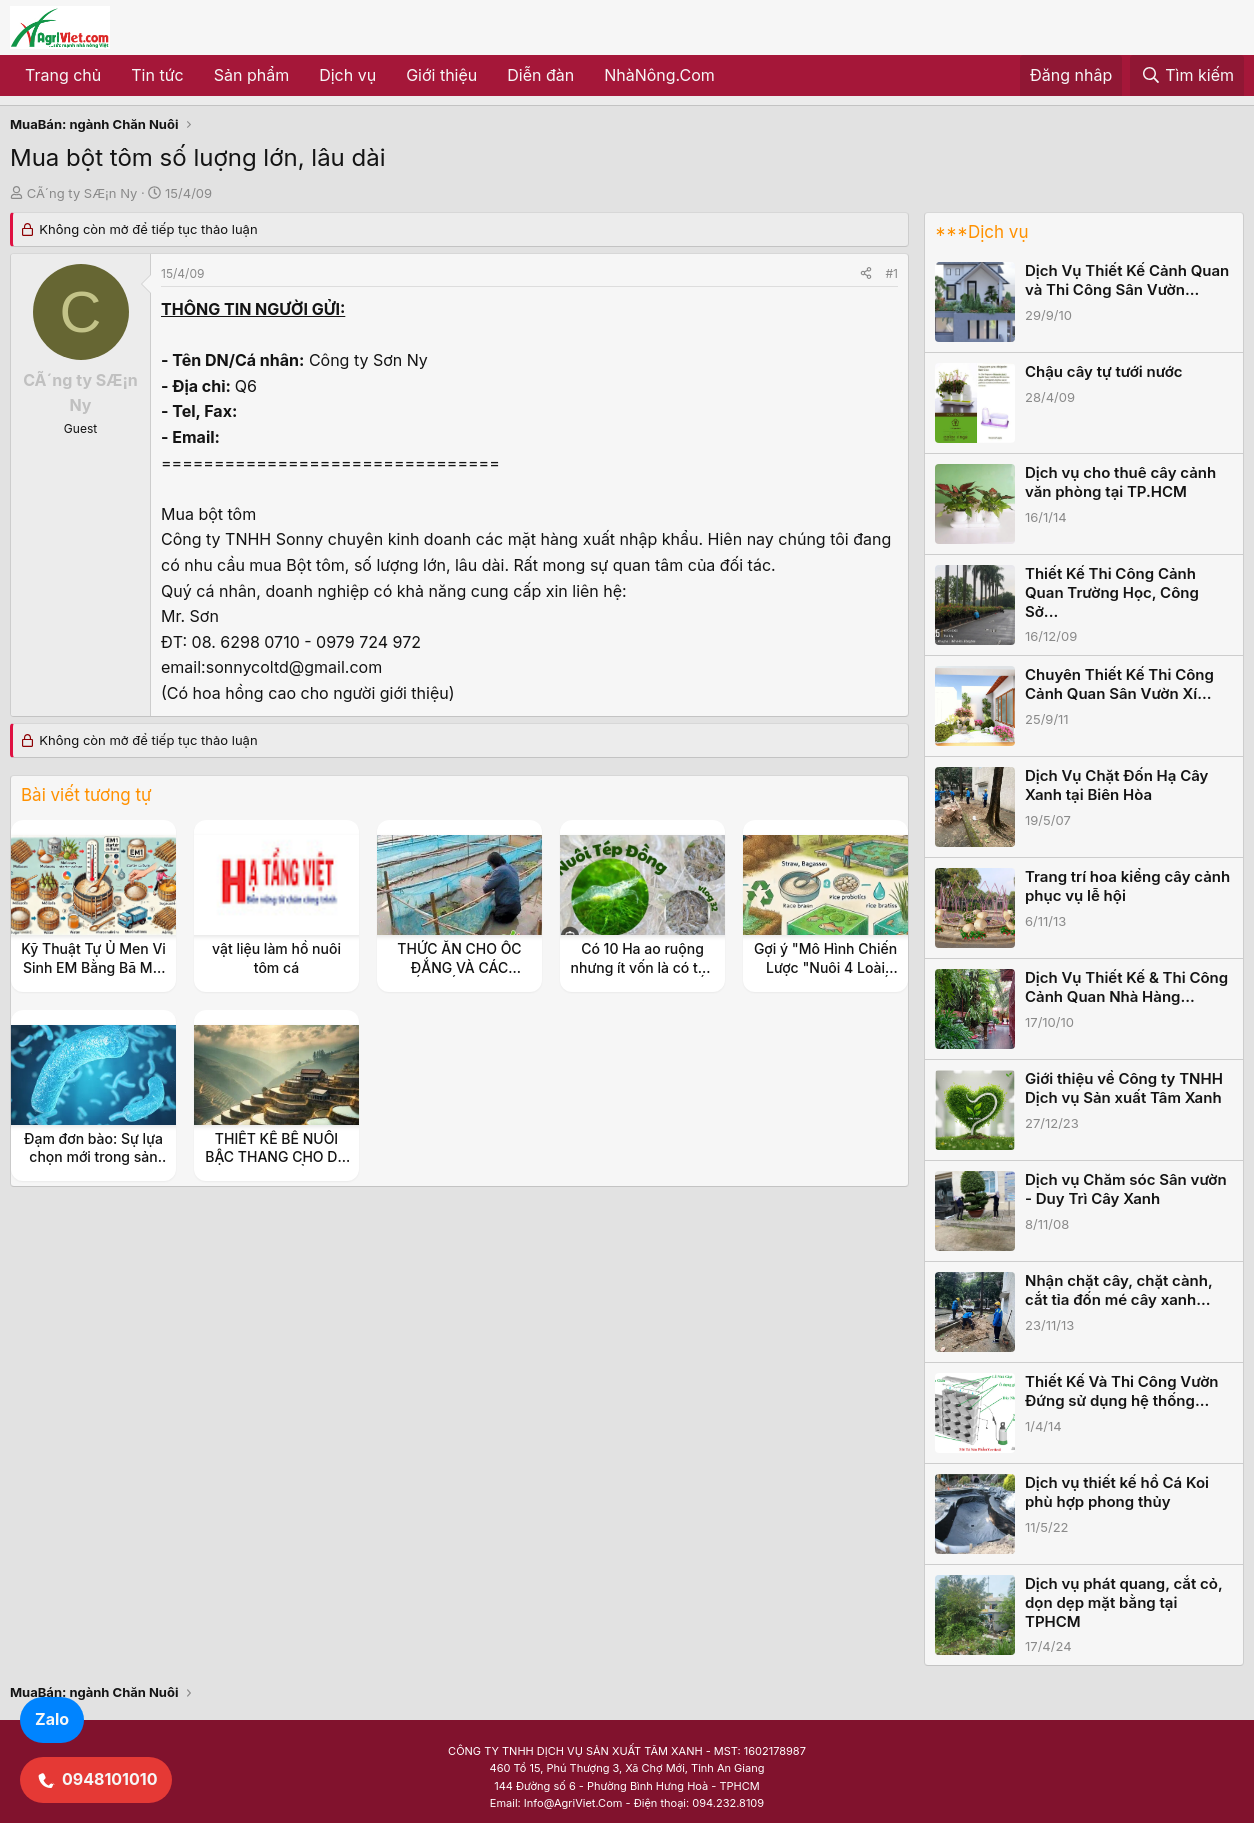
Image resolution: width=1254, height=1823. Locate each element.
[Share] (866, 273)
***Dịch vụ (981, 232)
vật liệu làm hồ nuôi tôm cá (276, 957)
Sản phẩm (251, 75)
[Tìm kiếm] (1187, 76)
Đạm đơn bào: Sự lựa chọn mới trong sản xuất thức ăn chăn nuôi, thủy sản (93, 1166)
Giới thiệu (441, 75)
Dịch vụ (347, 75)
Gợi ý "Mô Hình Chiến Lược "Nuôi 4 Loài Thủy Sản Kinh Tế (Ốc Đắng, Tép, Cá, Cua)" (825, 976)
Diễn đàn (540, 75)
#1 (892, 273)
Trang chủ (63, 75)
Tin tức (157, 75)
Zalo (52, 1719)
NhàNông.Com (659, 75)
